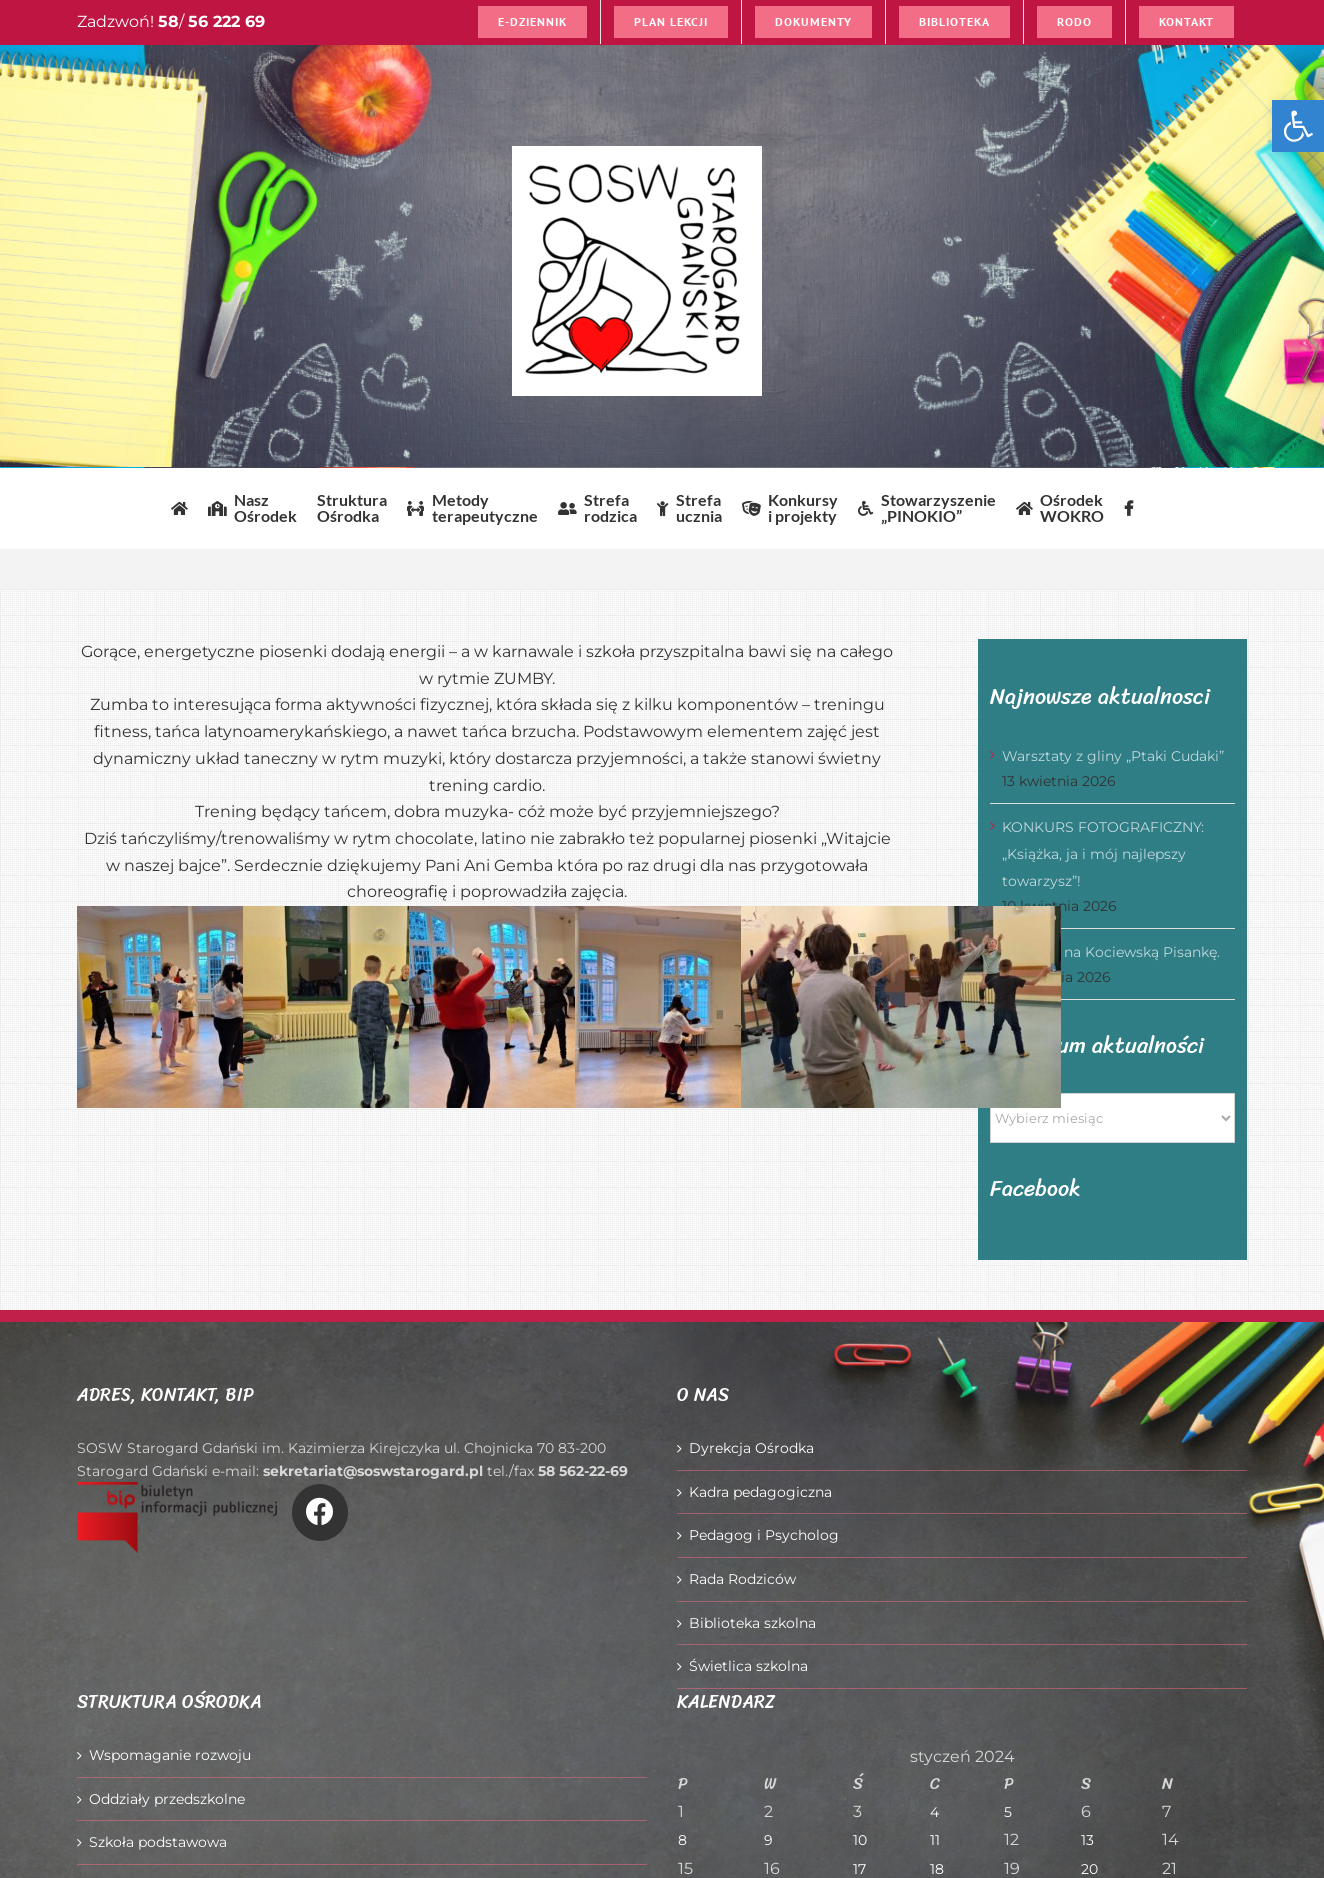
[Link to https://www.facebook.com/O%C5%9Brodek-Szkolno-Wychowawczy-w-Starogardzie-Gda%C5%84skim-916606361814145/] (320, 1512)
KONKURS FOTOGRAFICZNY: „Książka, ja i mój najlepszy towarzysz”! (1103, 853)
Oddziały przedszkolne (167, 1799)
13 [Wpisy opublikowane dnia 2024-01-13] (1087, 1840)
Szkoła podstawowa (158, 1842)
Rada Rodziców (742, 1579)
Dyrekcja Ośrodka (751, 1448)
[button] (1298, 126)
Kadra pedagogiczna (760, 1492)
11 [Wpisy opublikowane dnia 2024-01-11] (935, 1840)
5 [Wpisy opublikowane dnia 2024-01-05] (1008, 1812)
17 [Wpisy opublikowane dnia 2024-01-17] (859, 1869)
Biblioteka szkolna (752, 1623)
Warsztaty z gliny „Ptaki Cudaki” (1113, 756)
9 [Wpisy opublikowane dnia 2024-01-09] (768, 1840)
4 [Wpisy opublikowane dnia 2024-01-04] (934, 1812)
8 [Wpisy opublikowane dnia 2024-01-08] (682, 1840)
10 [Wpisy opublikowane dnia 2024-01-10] (860, 1840)
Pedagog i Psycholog (764, 1535)
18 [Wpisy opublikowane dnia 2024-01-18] (937, 1869)
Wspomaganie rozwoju (170, 1755)
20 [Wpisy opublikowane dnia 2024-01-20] (1089, 1869)
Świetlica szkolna (748, 1666)
